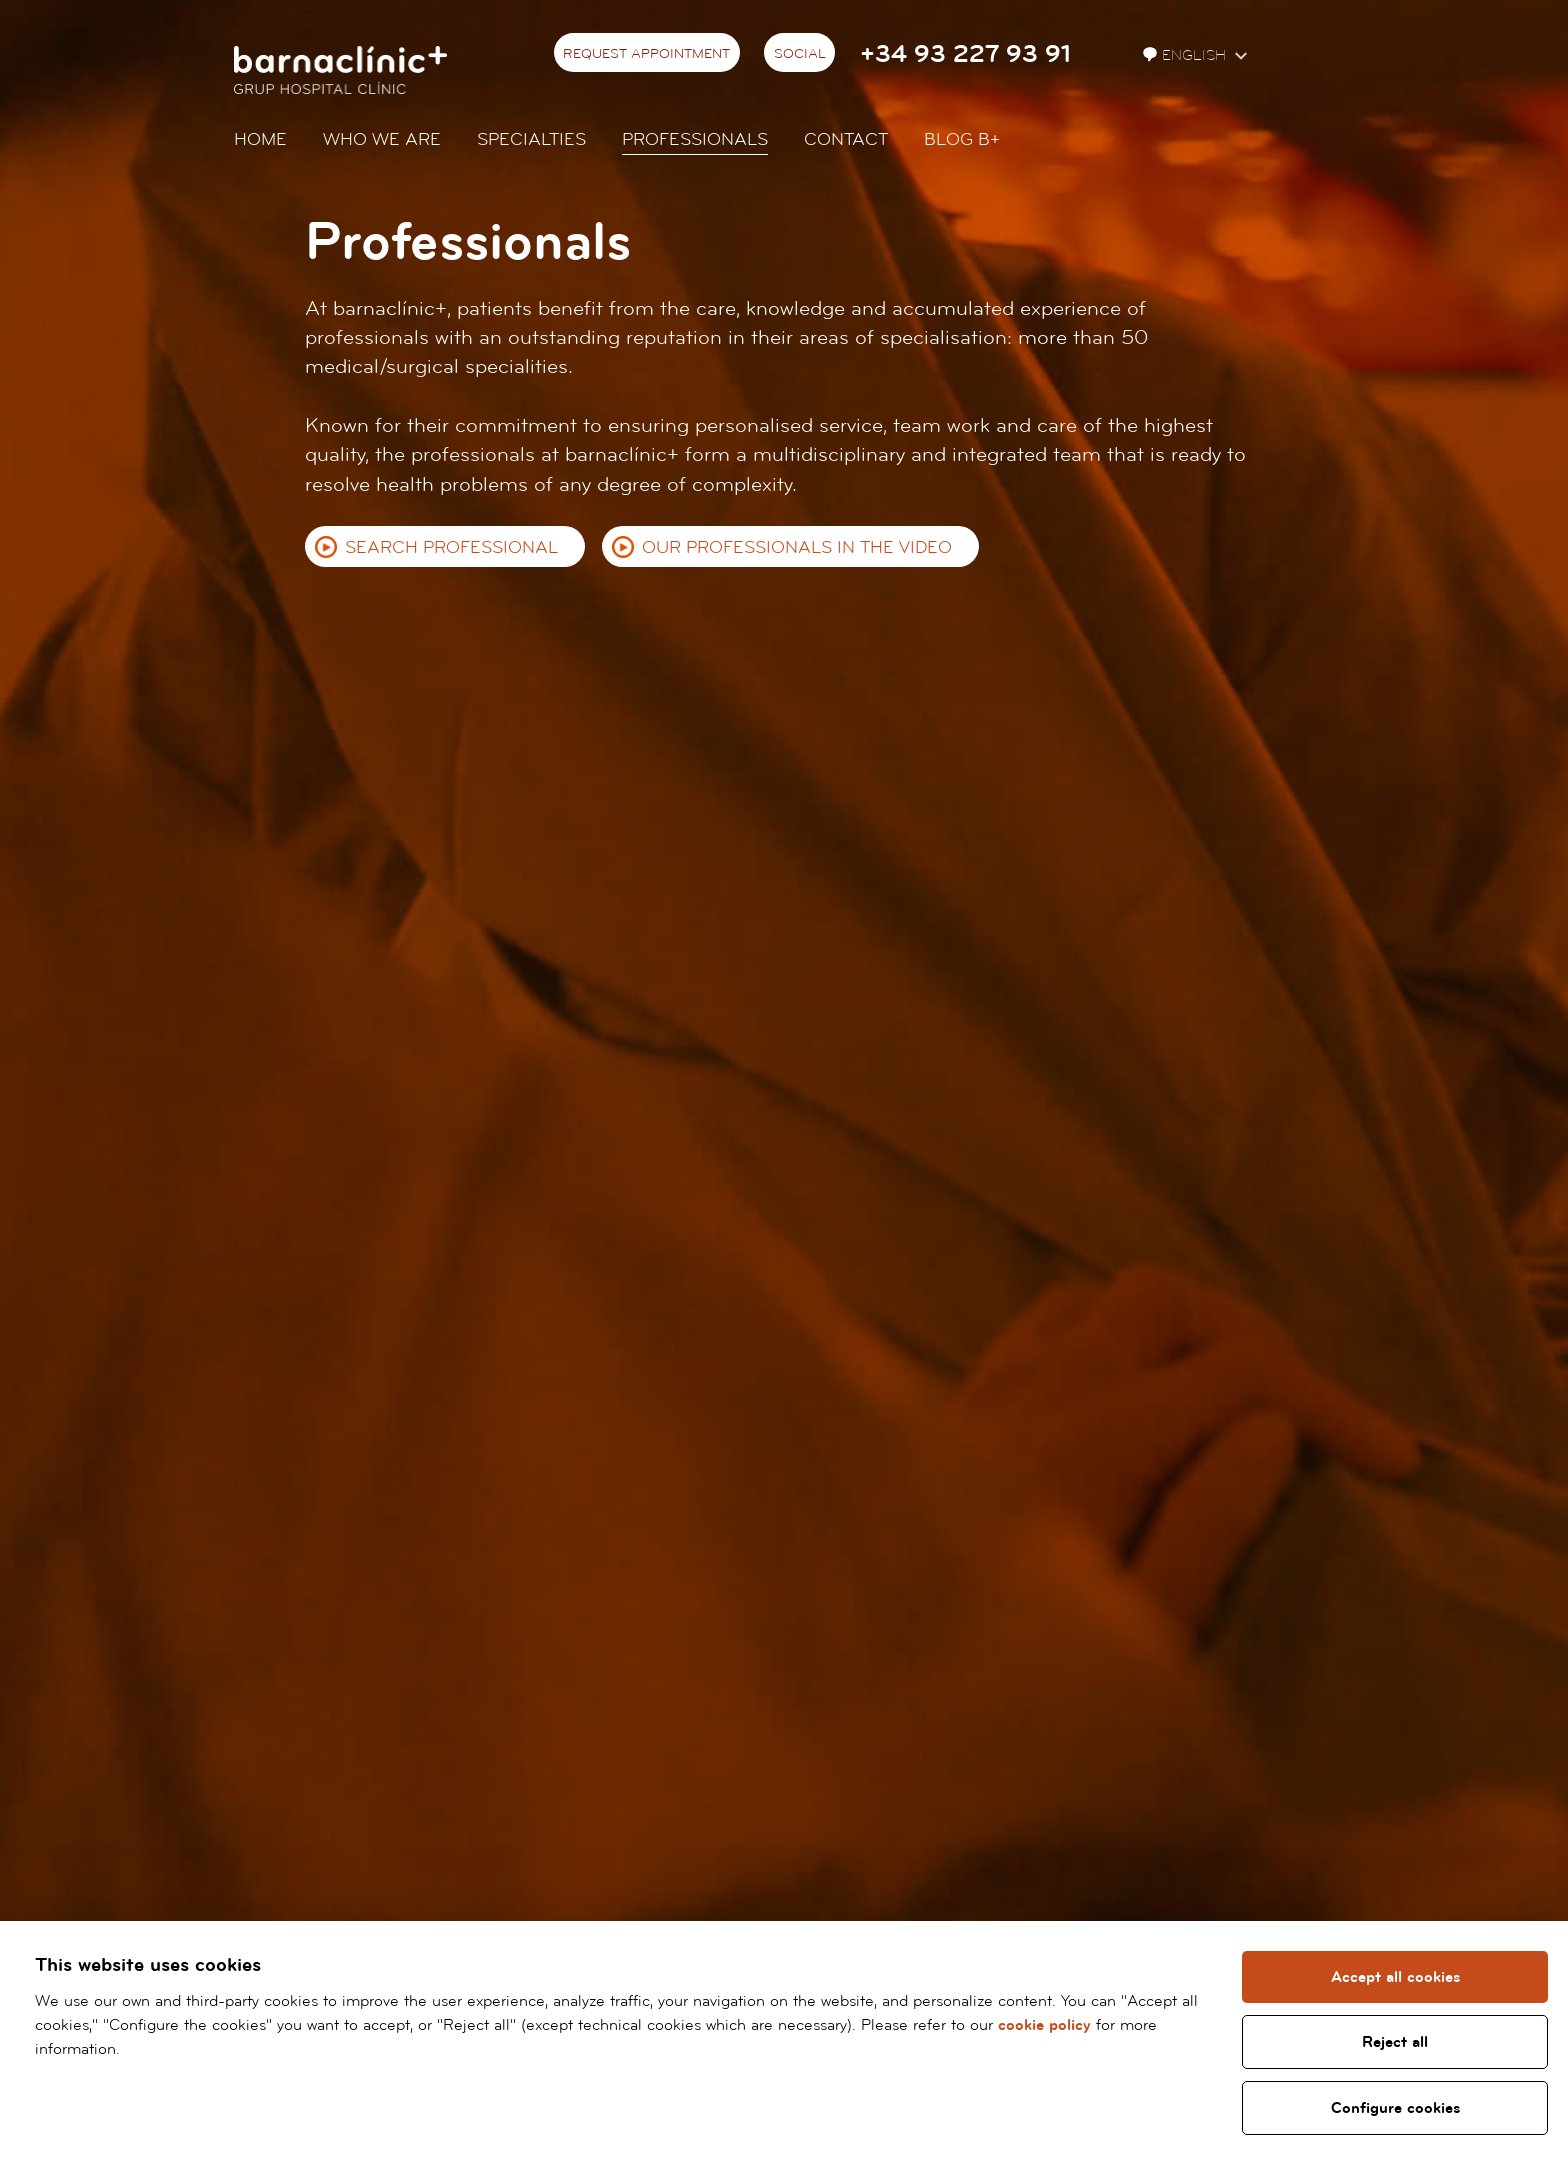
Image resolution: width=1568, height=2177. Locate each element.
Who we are (382, 139)
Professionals (695, 139)
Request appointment (646, 54)
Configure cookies (1395, 2108)
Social (800, 54)
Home (260, 139)
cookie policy (1044, 2025)
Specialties (531, 139)
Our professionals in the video (797, 547)
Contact (846, 139)
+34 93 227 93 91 (965, 54)
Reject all (1395, 2042)
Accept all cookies (1395, 1977)
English (1186, 55)
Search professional (451, 547)
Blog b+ (962, 139)
